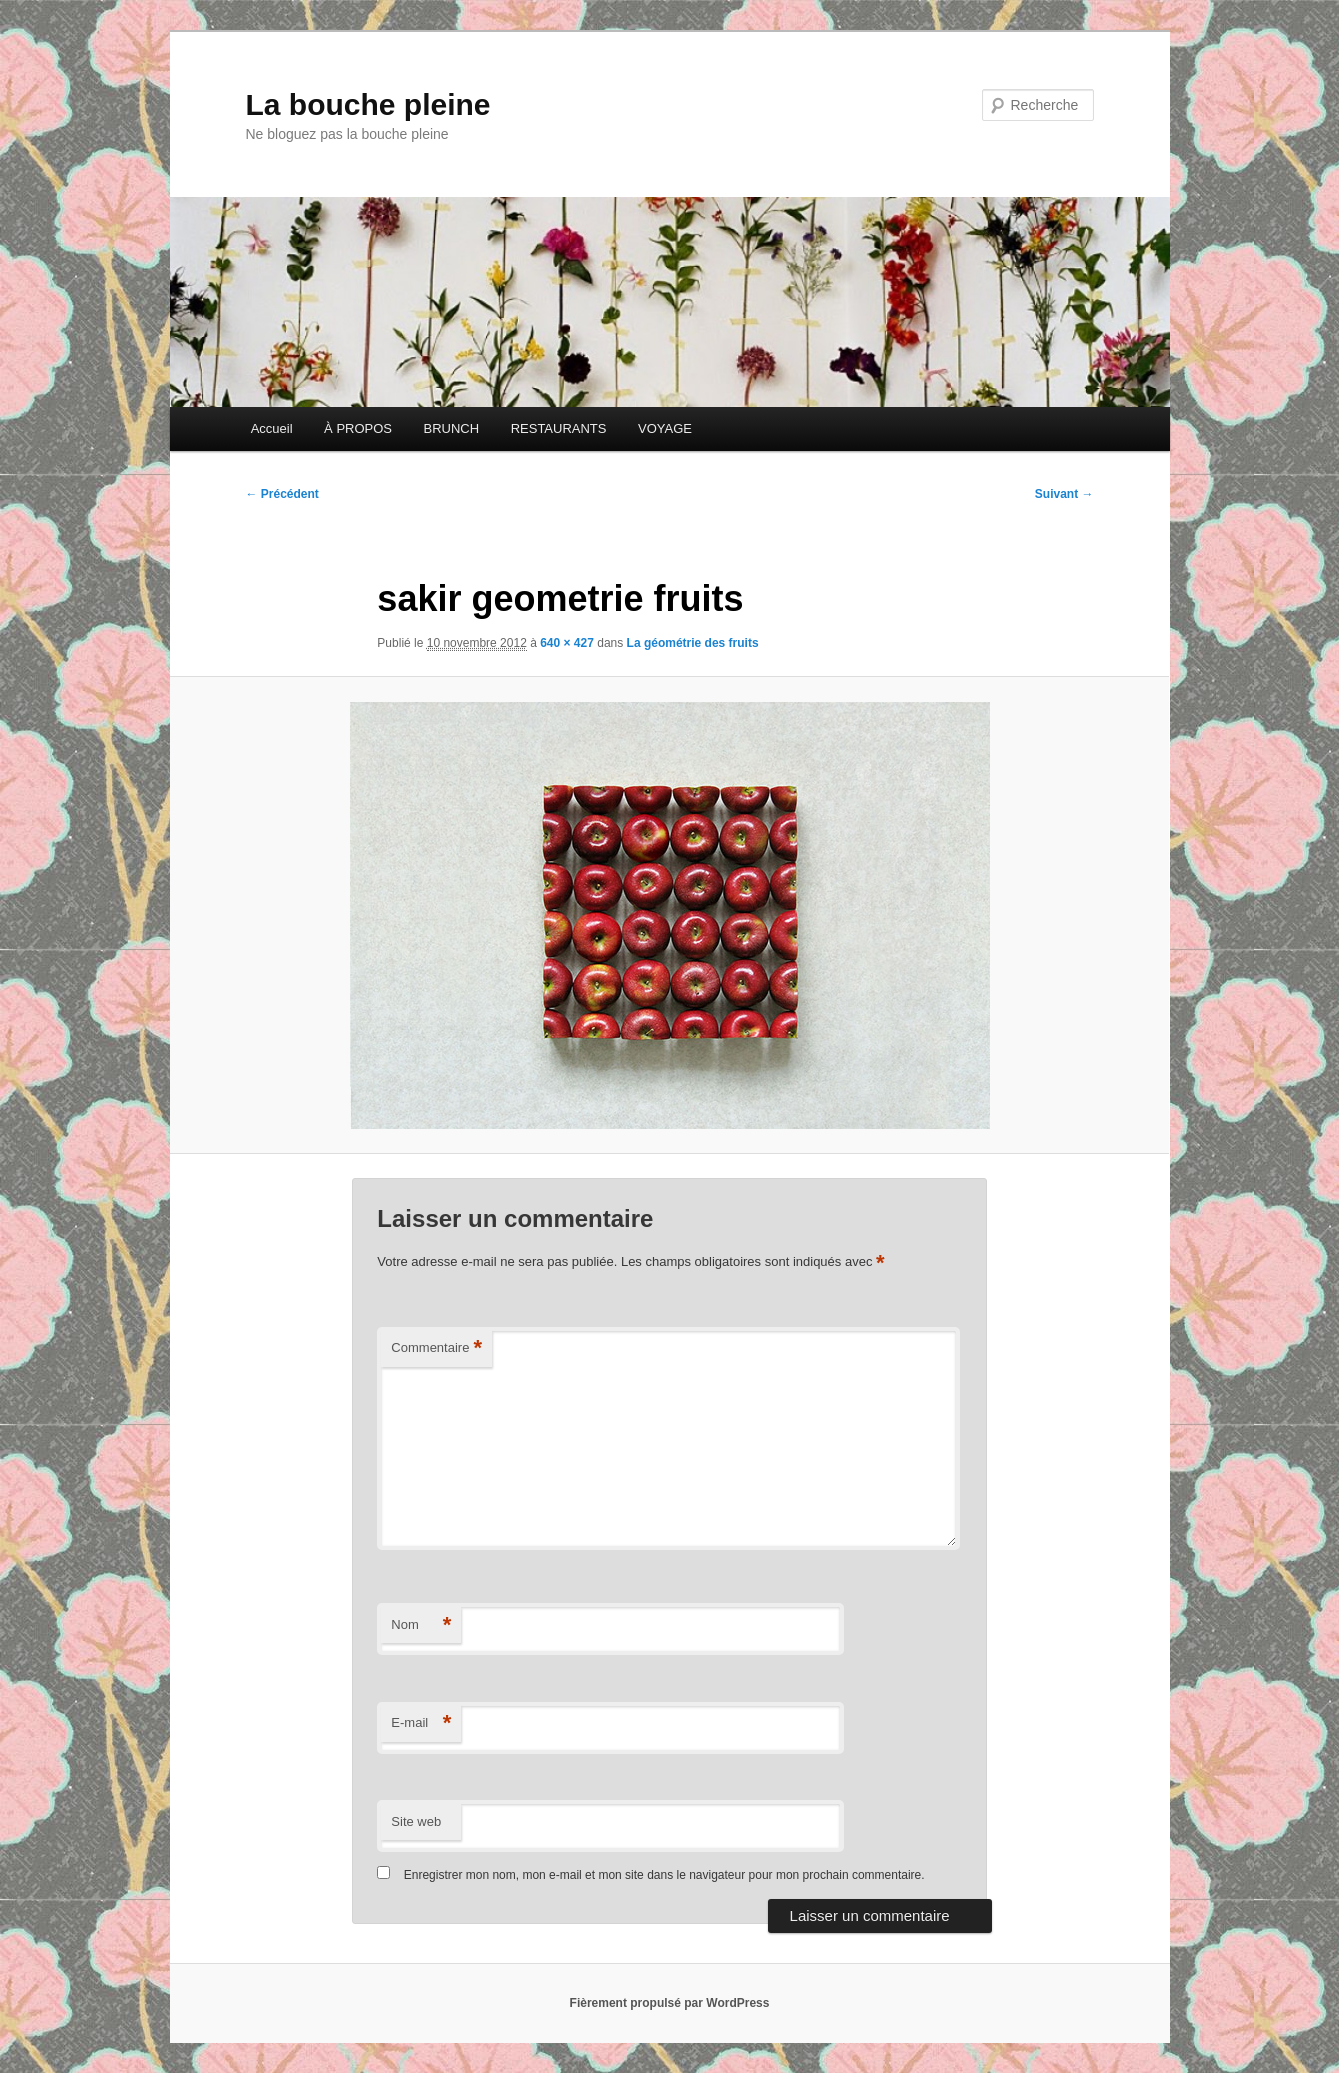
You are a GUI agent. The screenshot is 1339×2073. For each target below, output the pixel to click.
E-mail (421, 1723)
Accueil (272, 428)
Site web (416, 1821)
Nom (421, 1625)
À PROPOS (358, 428)
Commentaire (436, 1348)
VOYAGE (665, 428)
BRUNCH (452, 428)
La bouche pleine (368, 104)
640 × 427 (567, 643)
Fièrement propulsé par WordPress (670, 2003)
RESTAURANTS (559, 428)
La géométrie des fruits (693, 643)
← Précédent (282, 494)
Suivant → (1064, 494)
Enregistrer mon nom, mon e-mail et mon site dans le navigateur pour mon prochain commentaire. (664, 1875)
